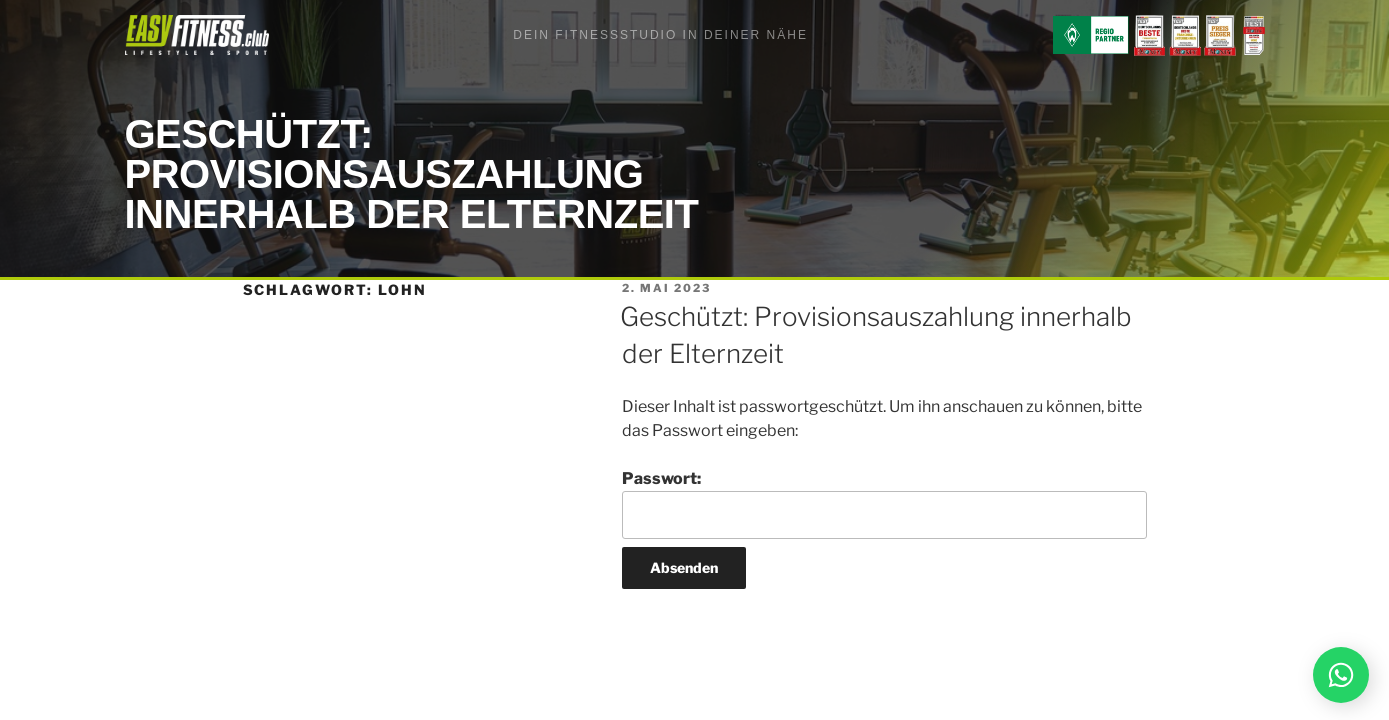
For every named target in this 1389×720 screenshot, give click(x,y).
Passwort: (884, 504)
